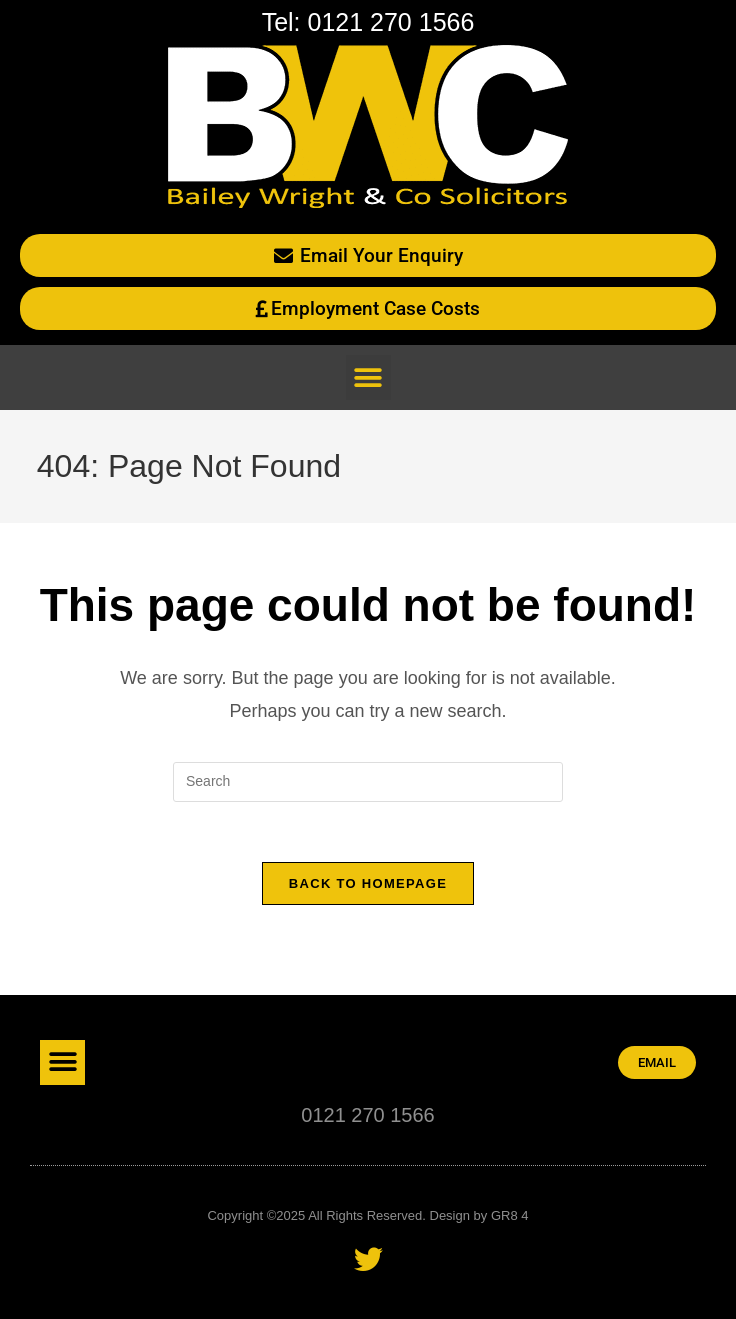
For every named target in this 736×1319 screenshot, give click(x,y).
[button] (368, 377)
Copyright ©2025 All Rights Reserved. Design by (348, 1215)
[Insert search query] (368, 782)
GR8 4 (510, 1215)
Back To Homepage (368, 883)
